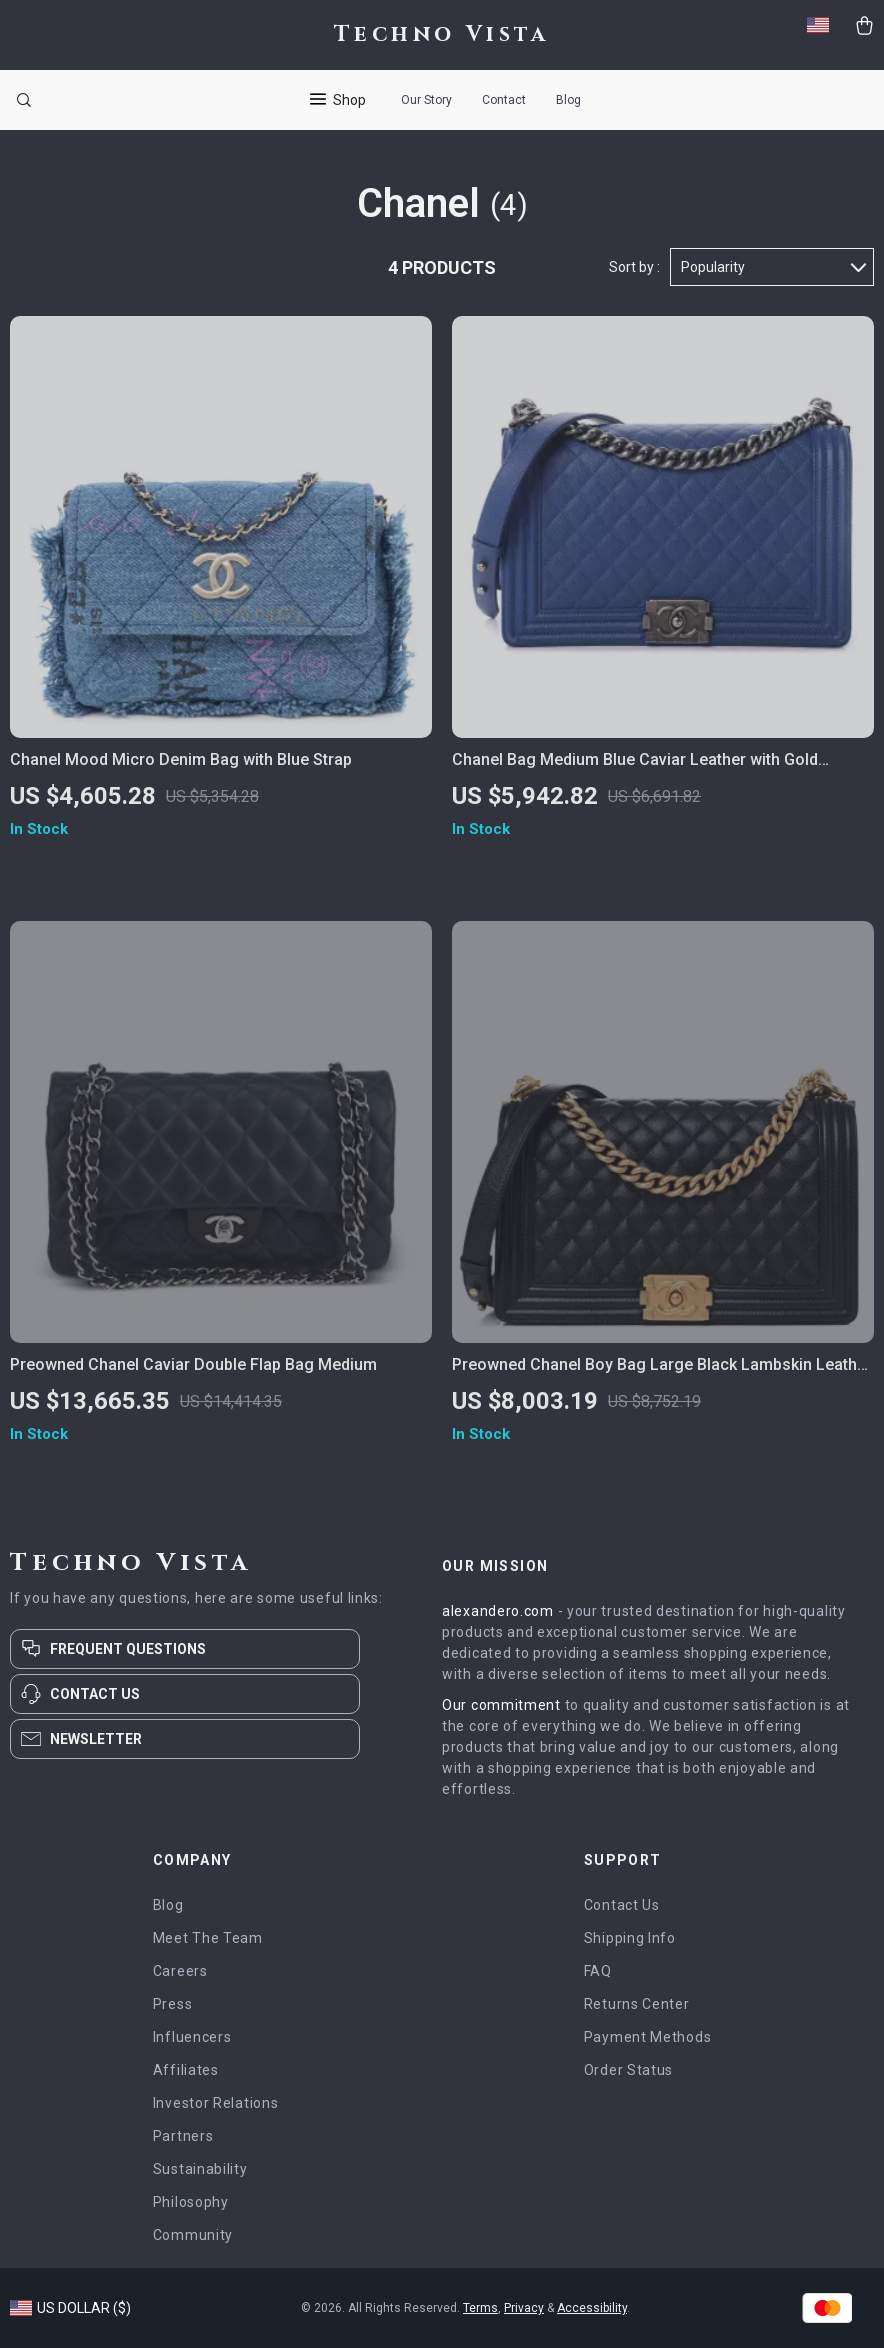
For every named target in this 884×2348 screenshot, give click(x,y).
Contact (504, 100)
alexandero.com (498, 1611)
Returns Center (637, 2004)
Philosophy (191, 2202)
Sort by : (634, 267)
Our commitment (501, 1705)
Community (193, 2235)
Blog (568, 100)
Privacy (524, 2308)
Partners (183, 2136)
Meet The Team (208, 1938)
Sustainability (200, 2169)
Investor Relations (216, 2103)
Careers (180, 1971)
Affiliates (186, 2070)
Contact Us (622, 1905)
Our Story (426, 100)
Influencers (192, 2037)
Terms (480, 2308)
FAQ (598, 1971)
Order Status (628, 2070)
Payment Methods (648, 2037)
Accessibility (592, 2308)
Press (173, 2004)
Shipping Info (630, 1938)
